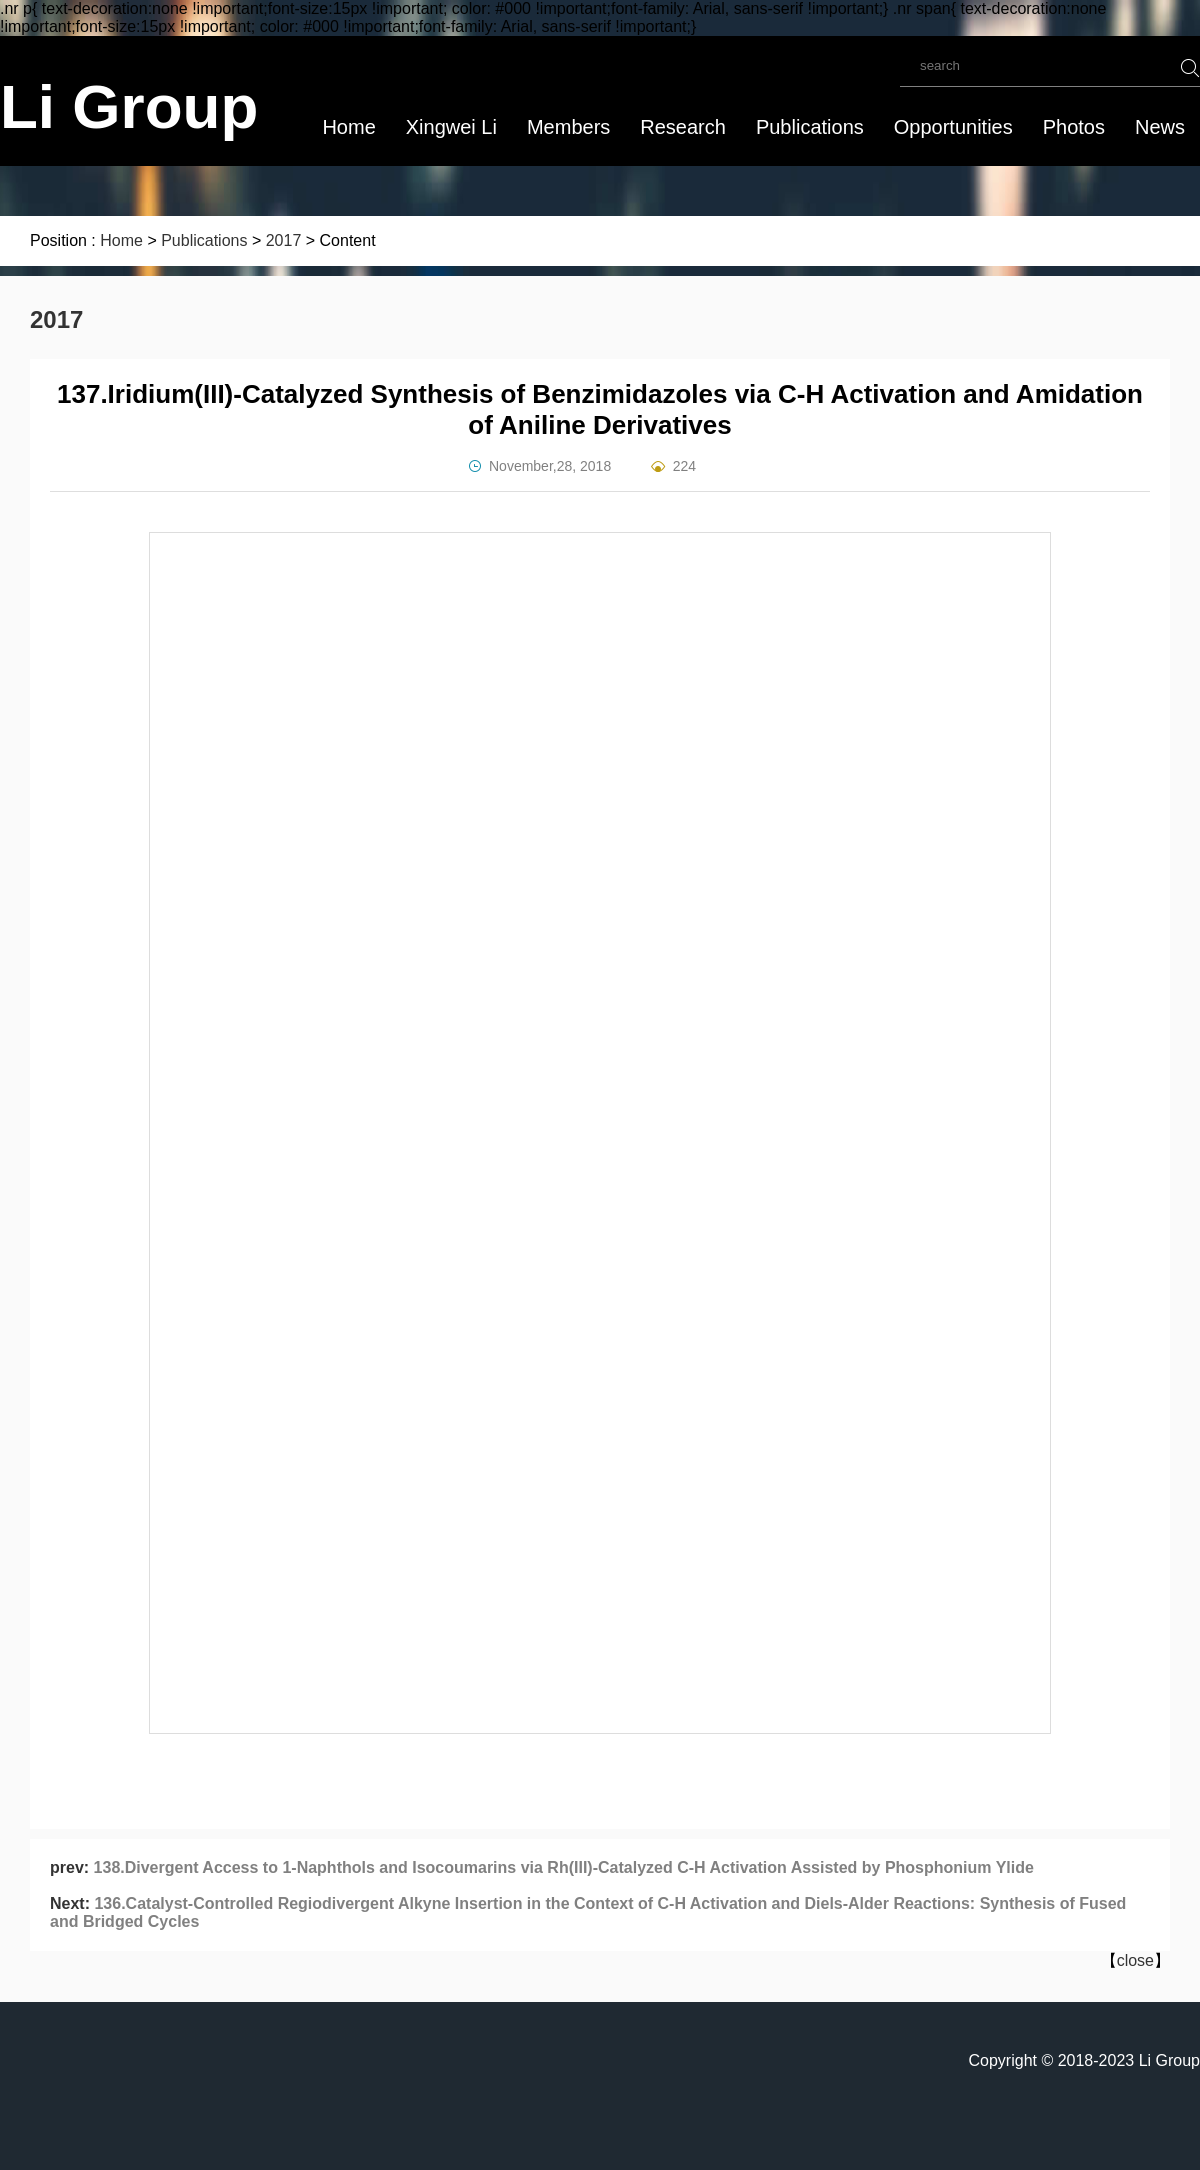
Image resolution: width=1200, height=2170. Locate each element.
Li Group (129, 106)
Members (568, 127)
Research (683, 127)
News (1160, 127)
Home (348, 127)
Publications (810, 127)
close (1135, 1960)
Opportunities (953, 127)
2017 (284, 240)
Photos (1074, 127)
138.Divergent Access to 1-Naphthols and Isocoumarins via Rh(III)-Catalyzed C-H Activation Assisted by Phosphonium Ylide (564, 1867)
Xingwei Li (451, 127)
